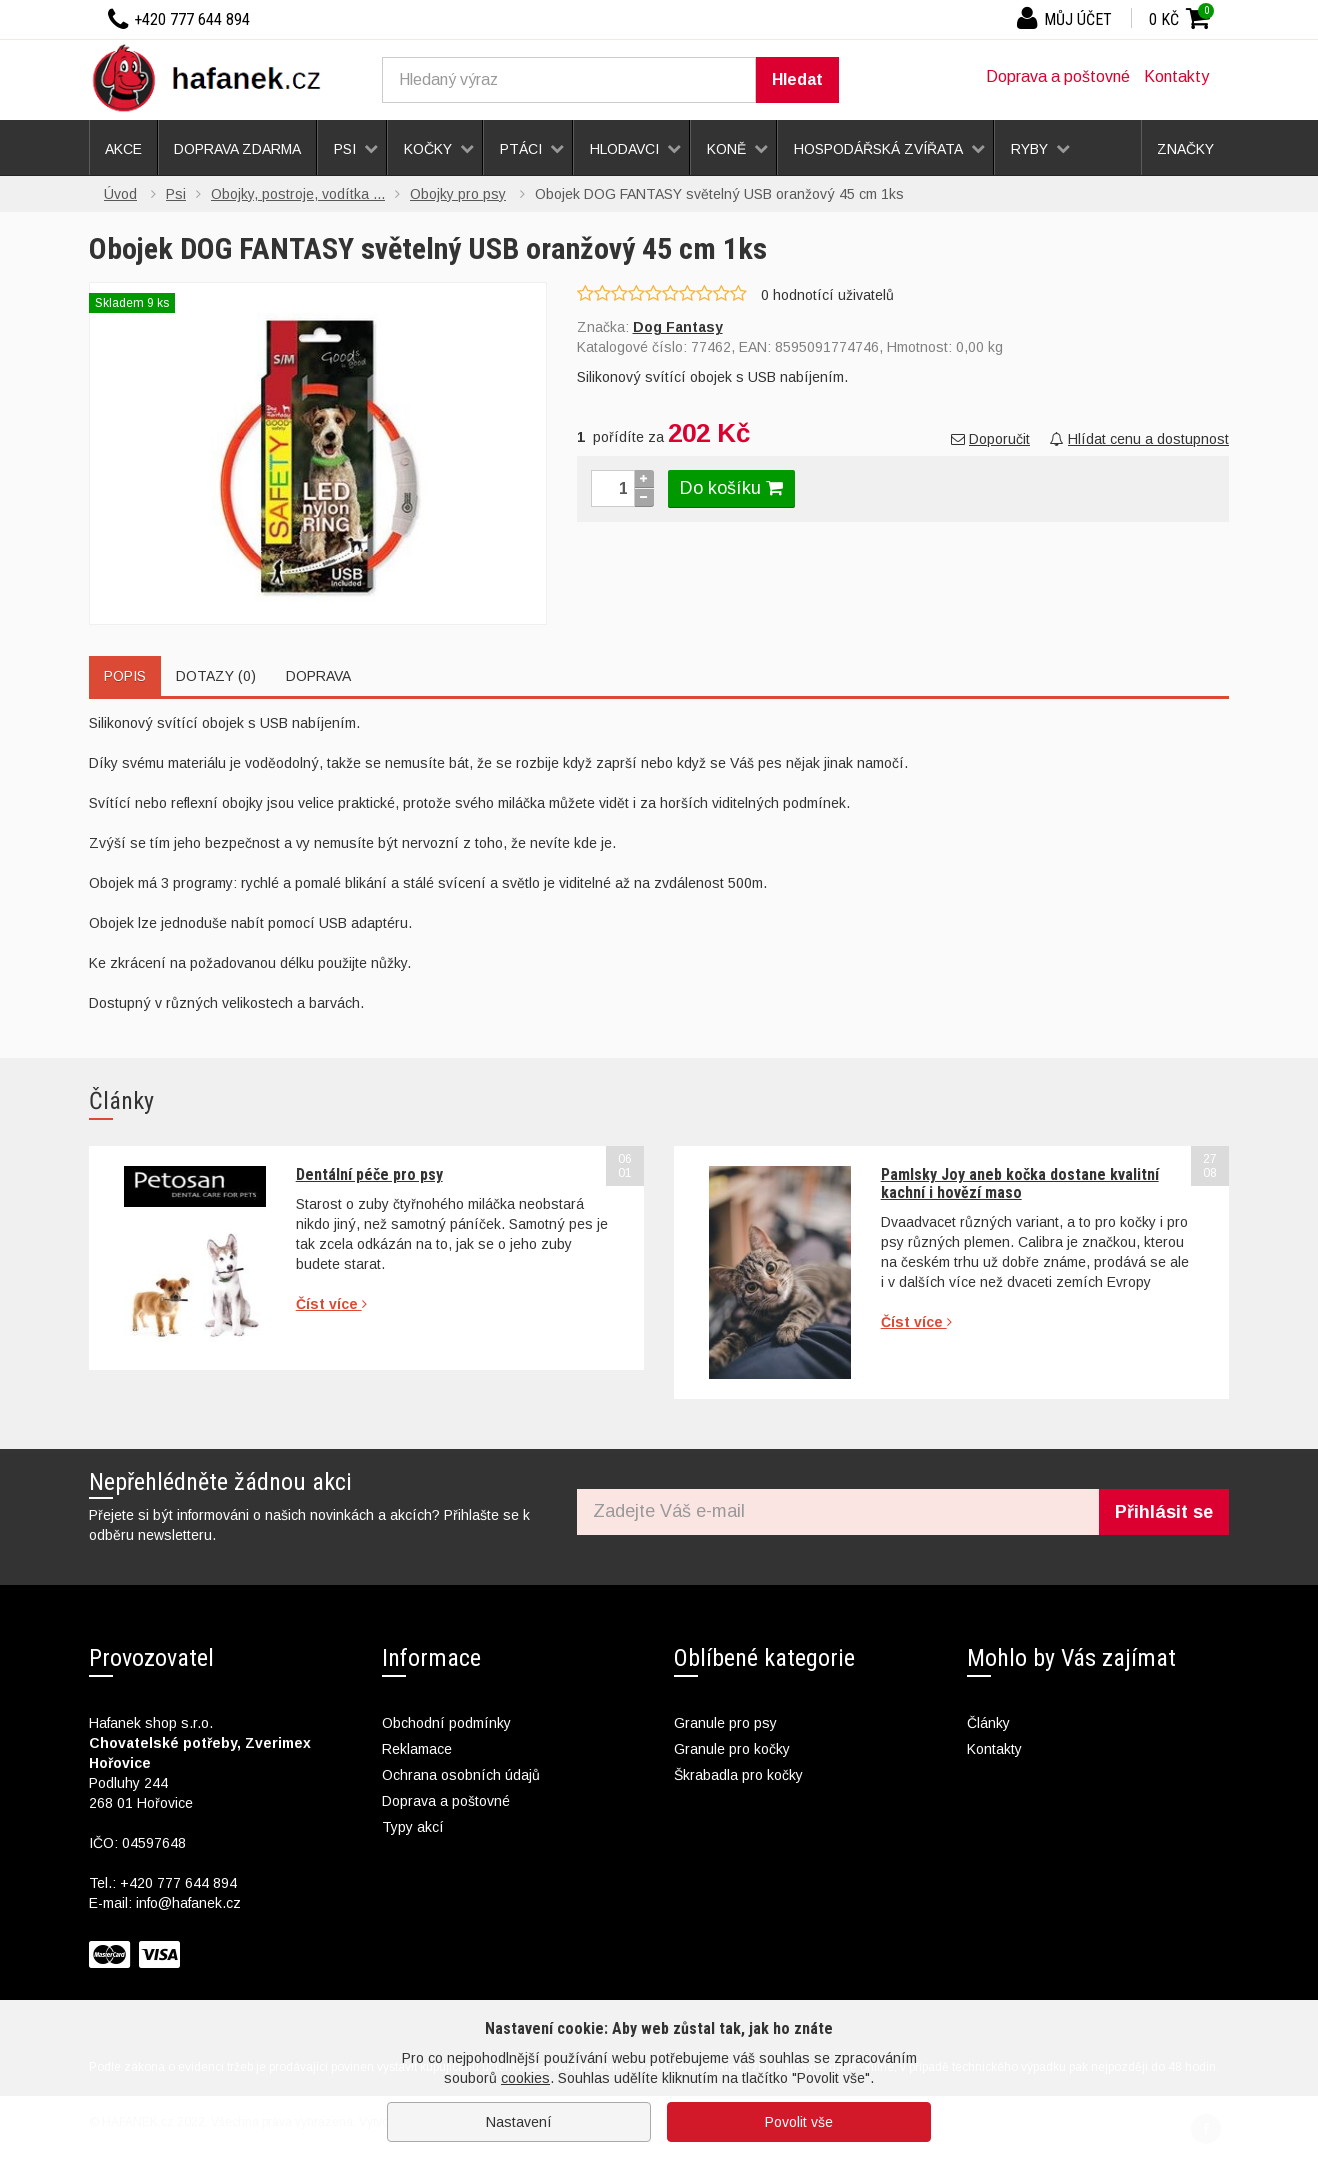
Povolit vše (799, 2122)
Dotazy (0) (216, 676)
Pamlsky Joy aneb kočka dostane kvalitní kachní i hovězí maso (1020, 1183)
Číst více (331, 1304)
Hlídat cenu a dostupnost (1139, 439)
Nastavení (519, 2122)
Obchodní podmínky (446, 1723)
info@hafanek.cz (188, 1903)
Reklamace (417, 1749)
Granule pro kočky (732, 1749)
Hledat (797, 79)
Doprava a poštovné (1058, 76)
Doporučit (990, 439)
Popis (125, 676)
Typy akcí (413, 1827)
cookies (525, 2078)
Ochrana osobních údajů (461, 1775)
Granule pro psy (725, 1723)
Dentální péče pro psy (369, 1174)
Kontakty (1176, 76)
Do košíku (731, 488)
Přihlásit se (1164, 1512)
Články (988, 1723)
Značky (1185, 149)
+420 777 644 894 (178, 1883)
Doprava (318, 676)
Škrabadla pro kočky (738, 1775)
